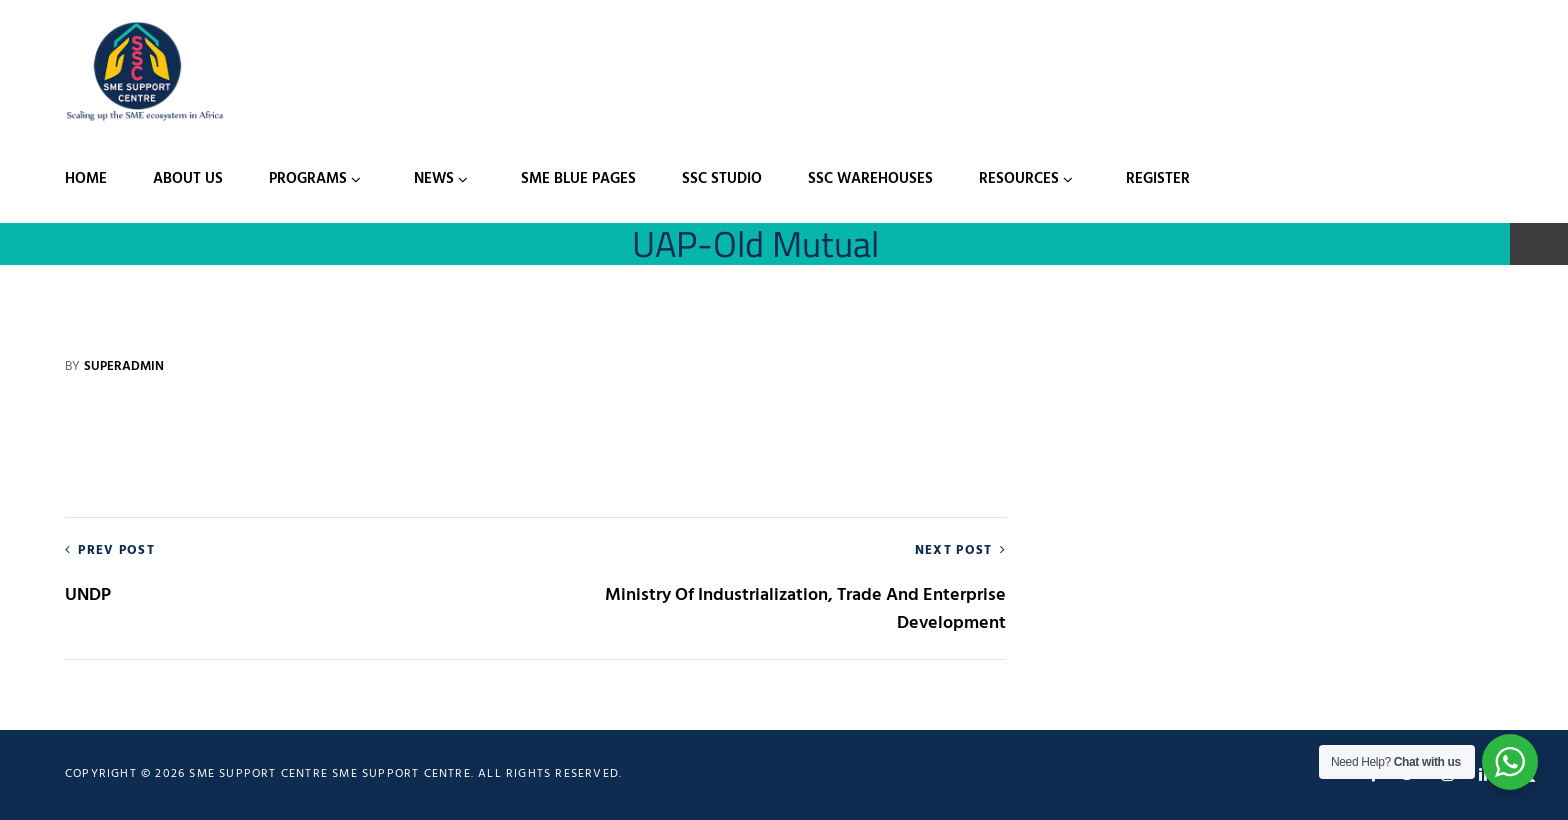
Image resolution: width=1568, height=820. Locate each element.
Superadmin (124, 366)
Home (86, 179)
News (434, 179)
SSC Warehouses (870, 179)
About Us (188, 179)
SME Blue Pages (578, 179)
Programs (308, 179)
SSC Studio (722, 179)
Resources (1019, 179)
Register (1158, 179)
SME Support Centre (401, 774)
